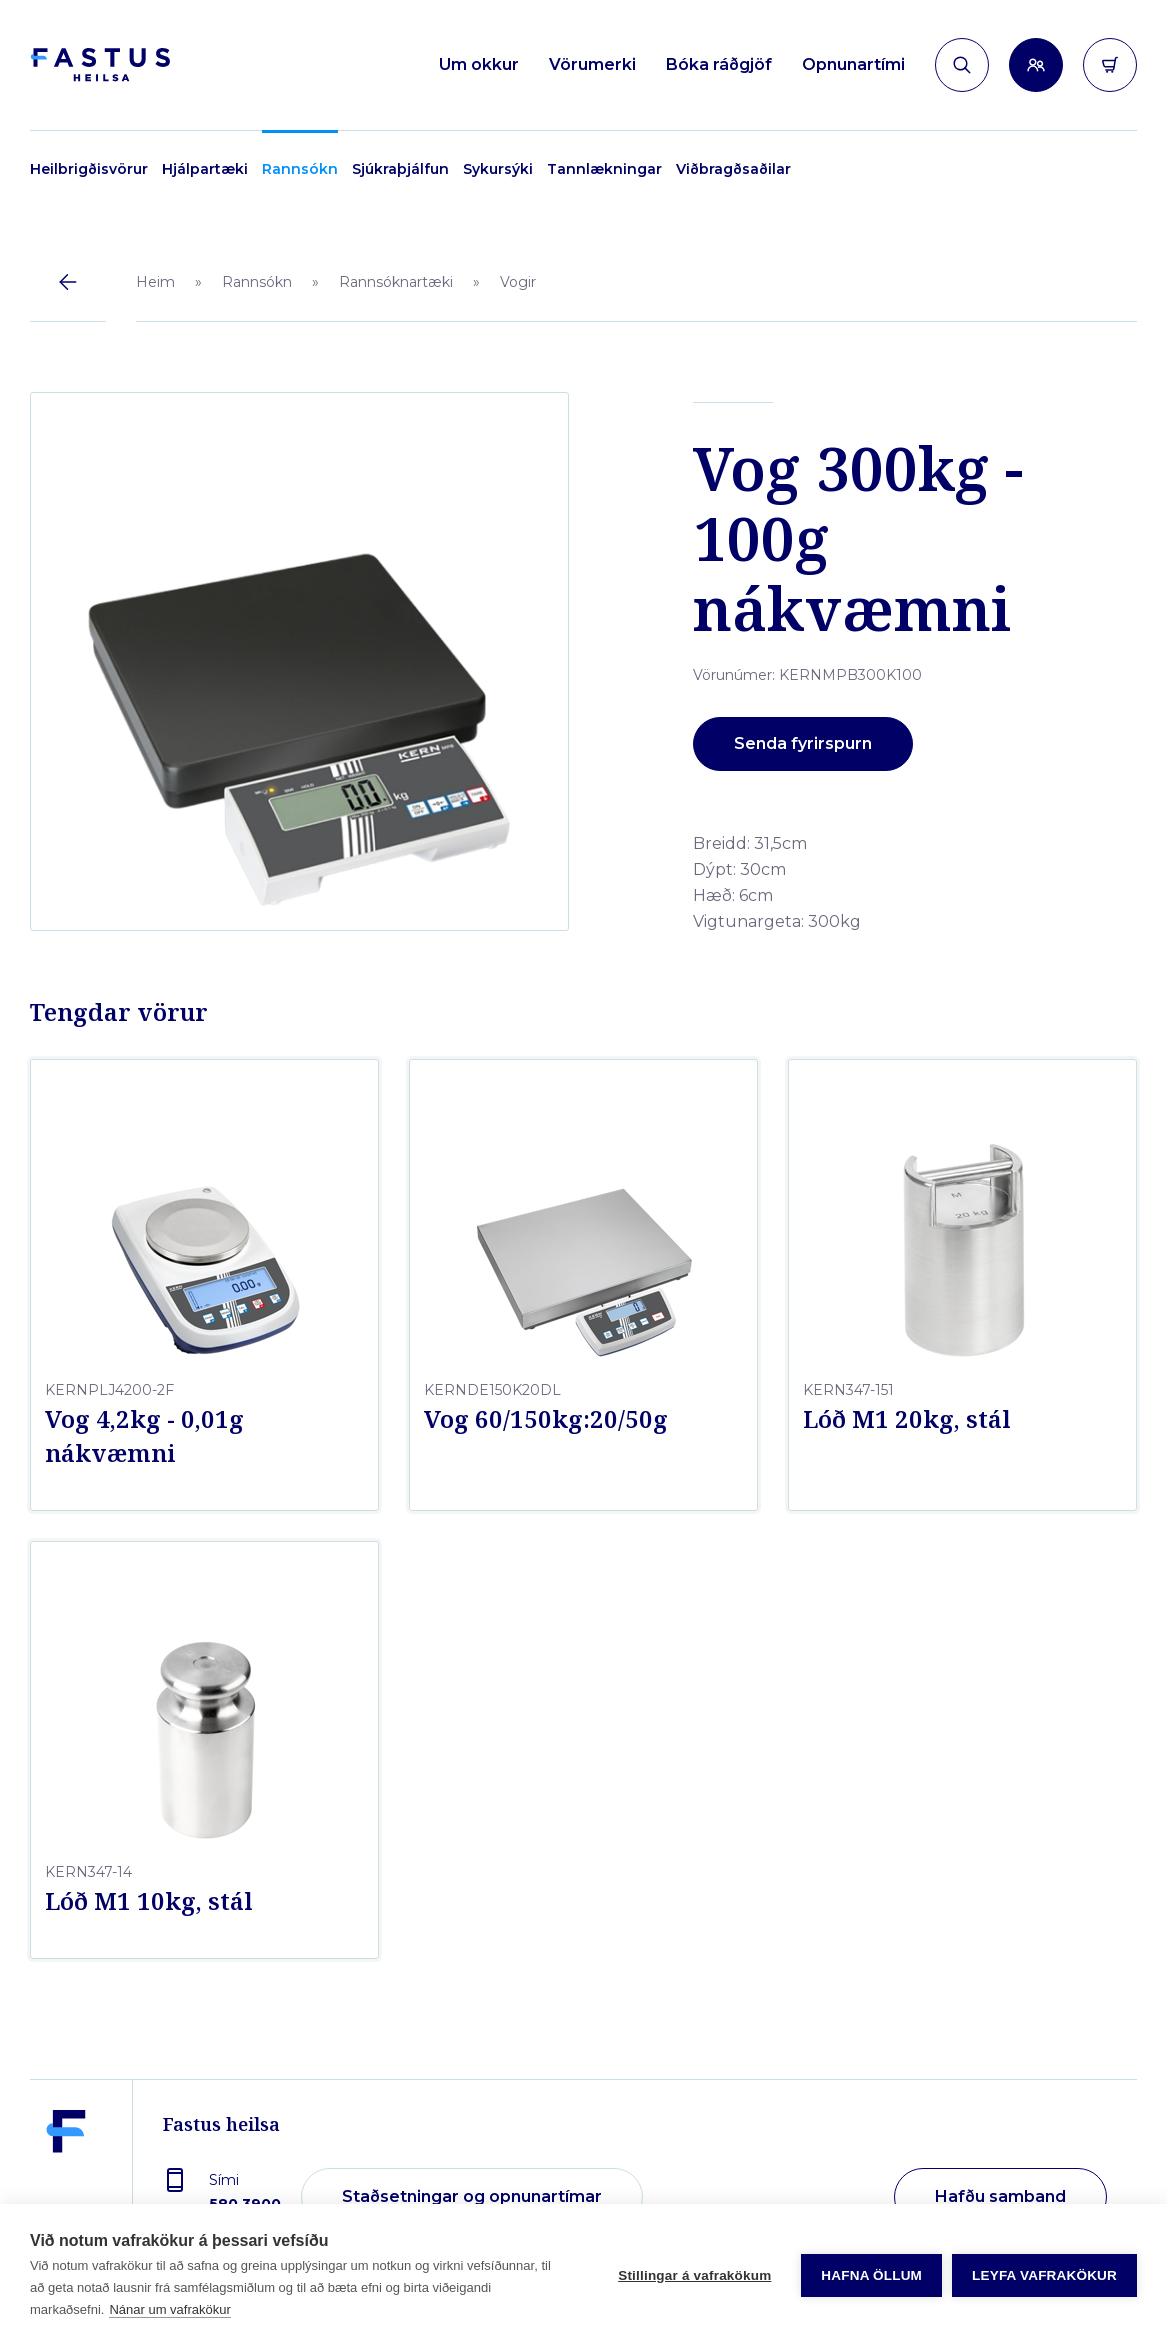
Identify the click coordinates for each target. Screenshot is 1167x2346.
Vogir (518, 282)
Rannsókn (300, 169)
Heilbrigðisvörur (89, 169)
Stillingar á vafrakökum (694, 2275)
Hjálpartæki (205, 169)
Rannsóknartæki (396, 282)
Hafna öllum (871, 2275)
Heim (155, 282)
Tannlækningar (604, 169)
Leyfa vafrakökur (1044, 2275)
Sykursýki (498, 169)
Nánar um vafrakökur (169, 2309)
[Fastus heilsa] (66, 2183)
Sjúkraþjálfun (400, 169)
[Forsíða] (100, 65)
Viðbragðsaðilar (733, 169)
